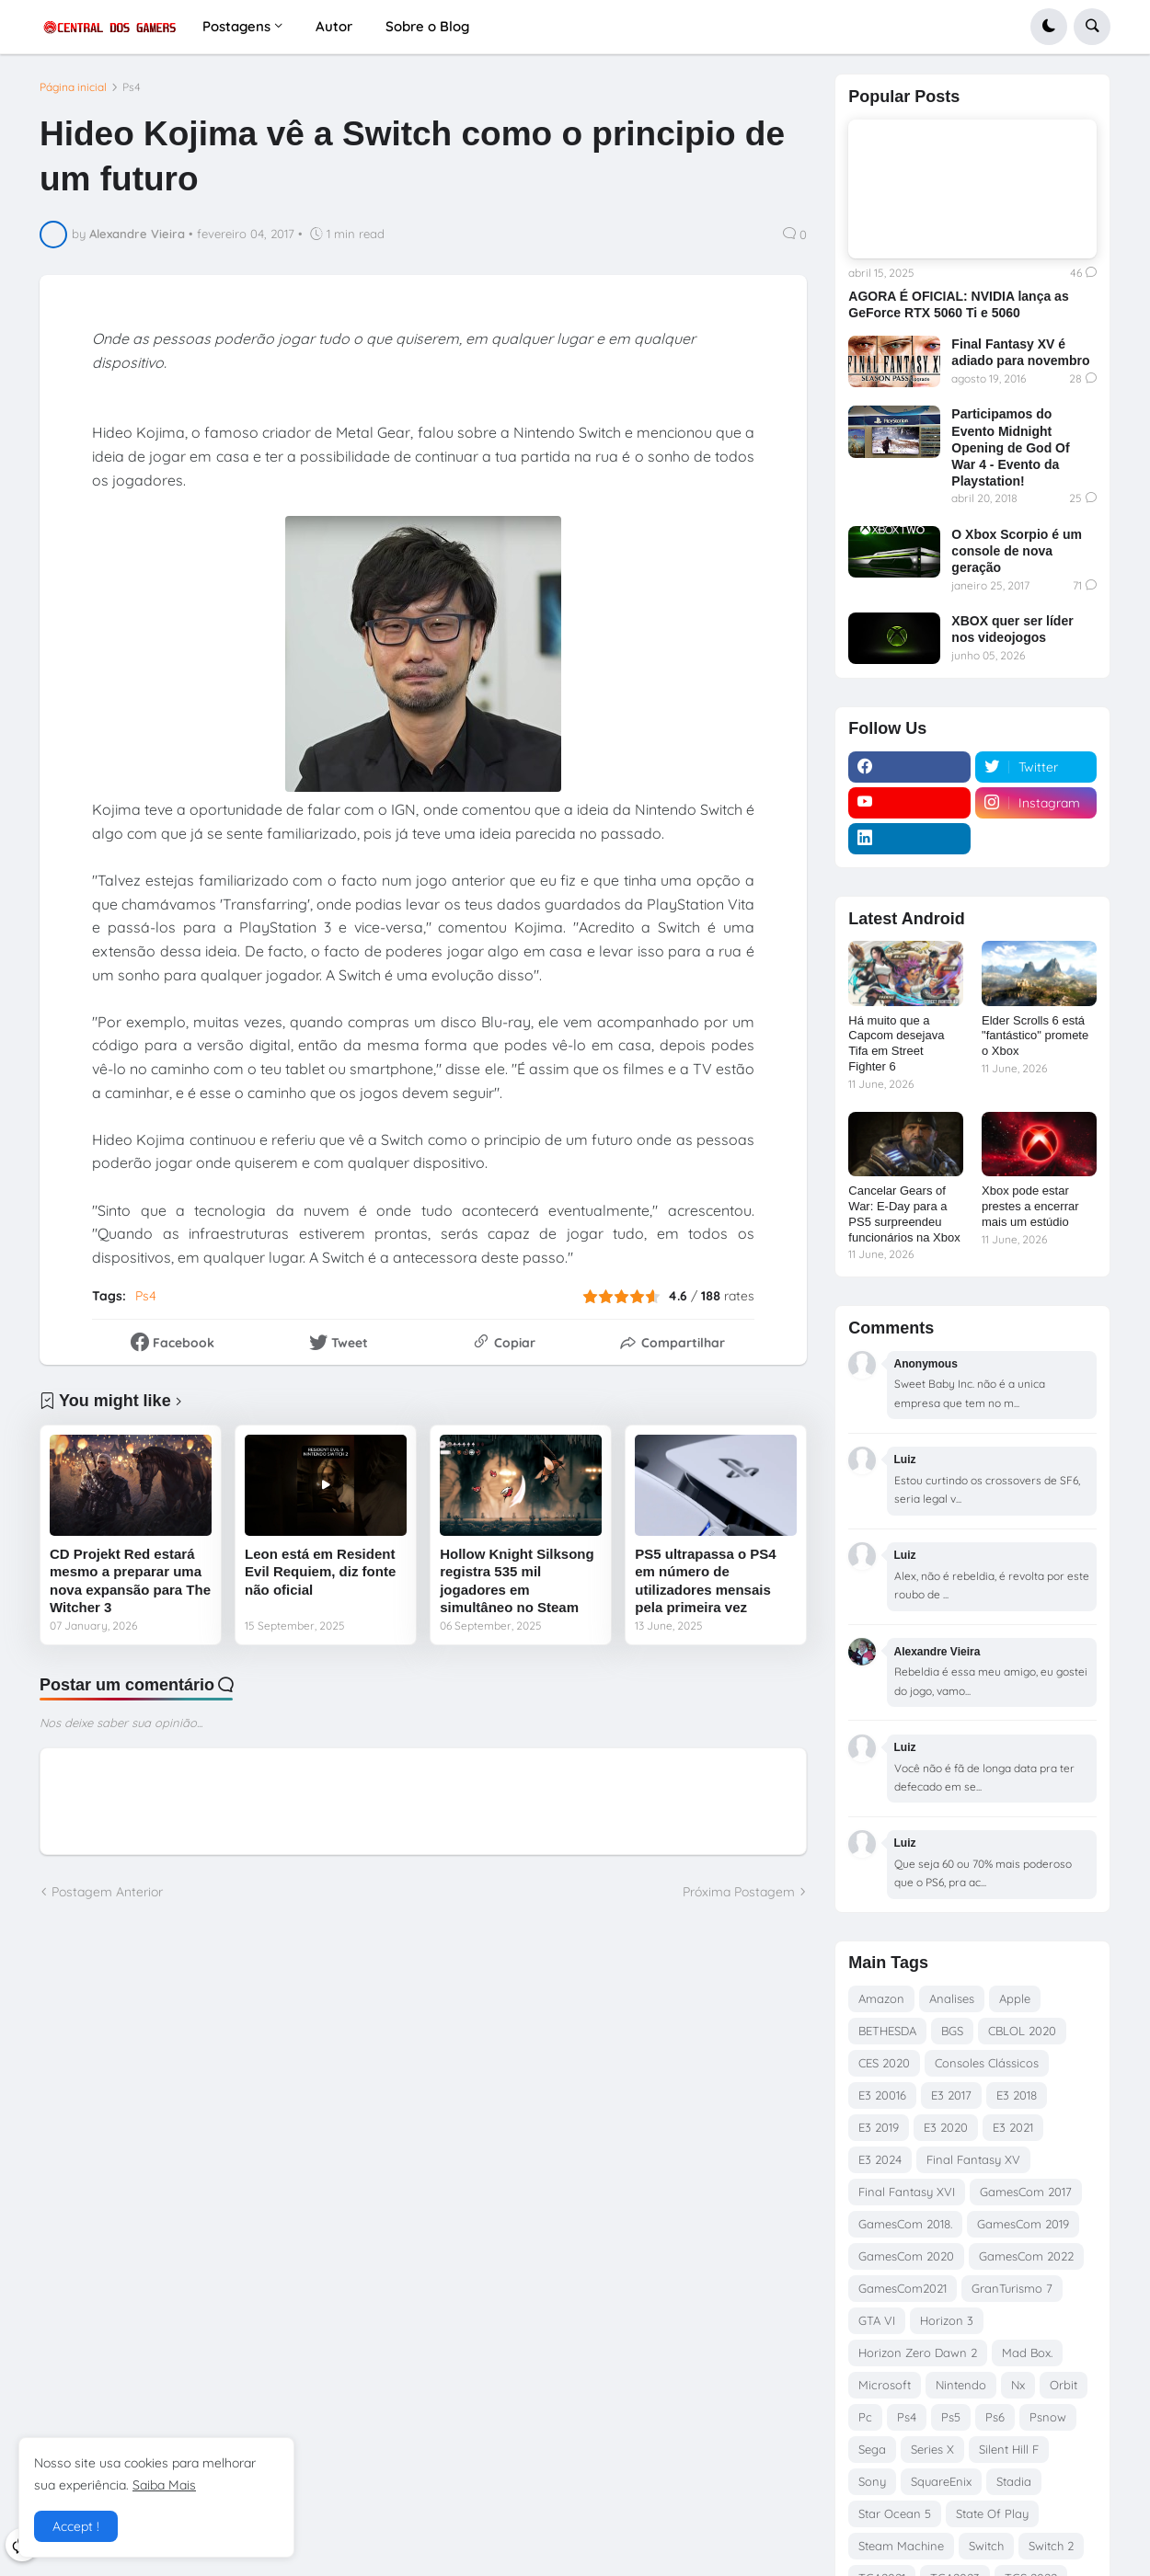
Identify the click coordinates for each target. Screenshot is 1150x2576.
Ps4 (131, 87)
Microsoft (884, 2384)
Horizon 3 (946, 2320)
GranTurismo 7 (1012, 2288)
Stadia (1013, 2481)
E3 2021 (1013, 2127)
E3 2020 (946, 2127)
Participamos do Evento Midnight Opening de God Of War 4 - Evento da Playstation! (1010, 447)
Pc (865, 2417)
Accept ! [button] (75, 2526)
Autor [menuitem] (334, 26)
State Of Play (992, 2513)
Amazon (881, 1998)
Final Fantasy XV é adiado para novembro (1020, 352)
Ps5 (950, 2417)
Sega (872, 2449)
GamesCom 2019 (1023, 2223)
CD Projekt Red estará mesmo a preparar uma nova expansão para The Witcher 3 (130, 1581)
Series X (932, 2449)
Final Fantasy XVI (906, 2191)
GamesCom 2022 (1026, 2256)
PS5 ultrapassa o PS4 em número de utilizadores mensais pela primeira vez (705, 1581)
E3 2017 (951, 2095)
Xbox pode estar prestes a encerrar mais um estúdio (1030, 1206)
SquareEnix (941, 2481)
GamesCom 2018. (905, 2223)
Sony (872, 2481)
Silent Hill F (1009, 2449)
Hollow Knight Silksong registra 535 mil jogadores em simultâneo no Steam (517, 1581)
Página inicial (73, 87)
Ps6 (995, 2417)
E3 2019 (878, 2127)
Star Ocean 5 (894, 2513)
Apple (1014, 1998)
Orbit (1063, 2384)
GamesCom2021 (902, 2288)
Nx (1018, 2384)
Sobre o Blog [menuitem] (427, 26)
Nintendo (961, 2384)
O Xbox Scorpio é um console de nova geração (1016, 551)
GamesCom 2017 (1026, 2191)
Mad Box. (1027, 2352)
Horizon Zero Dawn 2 (917, 2352)
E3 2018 (1016, 2095)
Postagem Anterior (107, 1891)
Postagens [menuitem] (236, 26)
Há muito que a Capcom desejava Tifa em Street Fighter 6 (896, 1043)
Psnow (1047, 2417)
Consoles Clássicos (987, 2062)
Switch (986, 2545)
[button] (1048, 26)
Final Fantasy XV (973, 2159)
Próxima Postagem (739, 1891)
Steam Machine (901, 2545)
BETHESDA (887, 2030)
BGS (952, 2030)
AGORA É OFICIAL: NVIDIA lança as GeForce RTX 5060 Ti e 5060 (958, 304)
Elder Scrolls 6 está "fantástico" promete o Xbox (1035, 1036)
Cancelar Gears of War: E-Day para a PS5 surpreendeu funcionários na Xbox (904, 1214)
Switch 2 (1051, 2545)
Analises (951, 1998)
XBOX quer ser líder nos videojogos (1012, 629)
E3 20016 (882, 2095)
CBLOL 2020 (1022, 2030)
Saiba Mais (164, 2485)
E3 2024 (880, 2159)
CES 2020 (884, 2062)
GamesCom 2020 (906, 2256)
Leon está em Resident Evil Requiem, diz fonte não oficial (320, 1571)
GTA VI (876, 2320)
